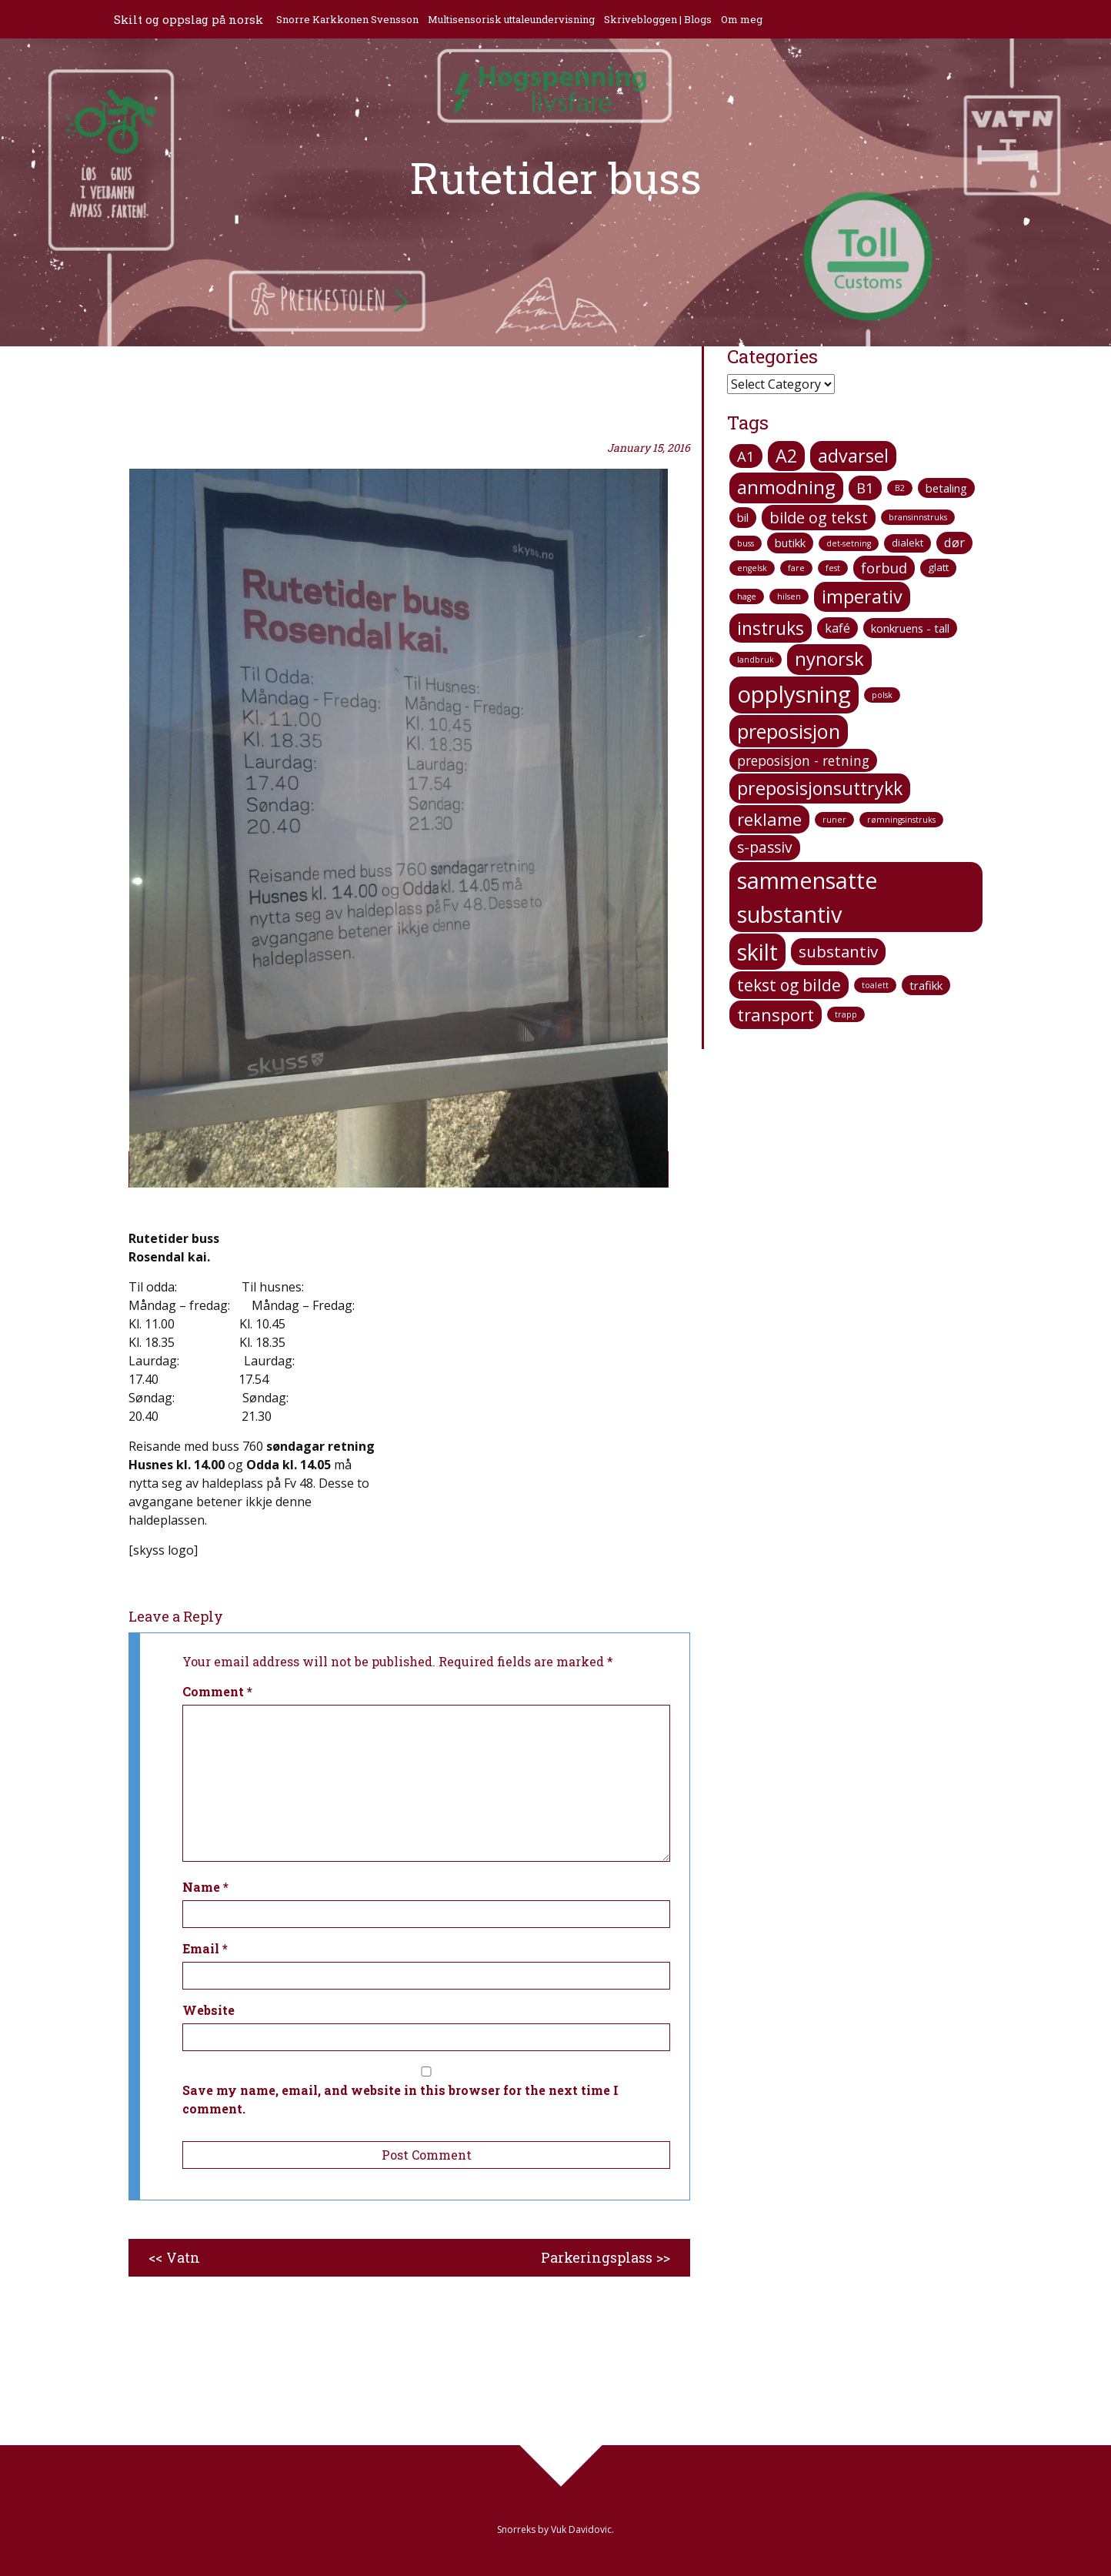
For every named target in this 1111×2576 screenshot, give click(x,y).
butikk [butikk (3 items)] (790, 542)
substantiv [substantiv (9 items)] (838, 951)
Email (205, 1948)
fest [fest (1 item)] (833, 568)
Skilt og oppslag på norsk (189, 19)
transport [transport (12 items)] (775, 1014)
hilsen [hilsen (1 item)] (789, 596)
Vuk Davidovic (581, 2529)
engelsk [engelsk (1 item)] (752, 568)
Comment (217, 1691)
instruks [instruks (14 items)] (770, 628)
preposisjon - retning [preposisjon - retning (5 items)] (803, 760)
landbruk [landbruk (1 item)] (755, 659)
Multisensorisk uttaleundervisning (512, 19)
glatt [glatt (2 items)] (938, 567)
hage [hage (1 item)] (746, 596)
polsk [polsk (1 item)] (882, 695)
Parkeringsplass (596, 2257)
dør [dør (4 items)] (954, 542)
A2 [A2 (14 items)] (786, 455)
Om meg (743, 19)
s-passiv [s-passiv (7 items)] (764, 847)
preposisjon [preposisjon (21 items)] (788, 731)
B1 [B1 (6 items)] (865, 487)
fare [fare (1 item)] (796, 568)
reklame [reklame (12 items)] (769, 818)
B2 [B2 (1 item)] (900, 488)
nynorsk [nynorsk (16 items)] (829, 659)
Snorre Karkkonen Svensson (349, 19)
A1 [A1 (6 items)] (746, 456)
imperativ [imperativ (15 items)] (862, 596)
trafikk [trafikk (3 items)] (926, 985)
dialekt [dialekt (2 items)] (907, 543)
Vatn (183, 2257)
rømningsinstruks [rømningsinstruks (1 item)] (901, 819)
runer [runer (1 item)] (834, 819)
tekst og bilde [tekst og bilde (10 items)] (789, 985)
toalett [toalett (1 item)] (875, 985)
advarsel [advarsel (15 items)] (853, 455)
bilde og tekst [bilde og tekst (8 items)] (818, 517)
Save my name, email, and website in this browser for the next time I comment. (400, 2099)
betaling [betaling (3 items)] (946, 488)
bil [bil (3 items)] (743, 517)
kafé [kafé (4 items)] (837, 628)
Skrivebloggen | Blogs (659, 19)
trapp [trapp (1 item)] (846, 1014)
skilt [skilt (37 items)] (757, 952)
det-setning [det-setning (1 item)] (848, 543)
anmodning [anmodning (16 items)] (786, 487)
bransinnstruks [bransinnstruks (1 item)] (918, 517)
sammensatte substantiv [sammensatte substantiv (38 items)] (807, 896)
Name (205, 1887)
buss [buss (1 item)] (745, 543)
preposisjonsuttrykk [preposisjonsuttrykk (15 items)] (819, 788)
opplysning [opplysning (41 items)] (794, 694)
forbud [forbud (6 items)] (884, 567)
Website (208, 2010)
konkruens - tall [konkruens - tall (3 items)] (910, 628)
